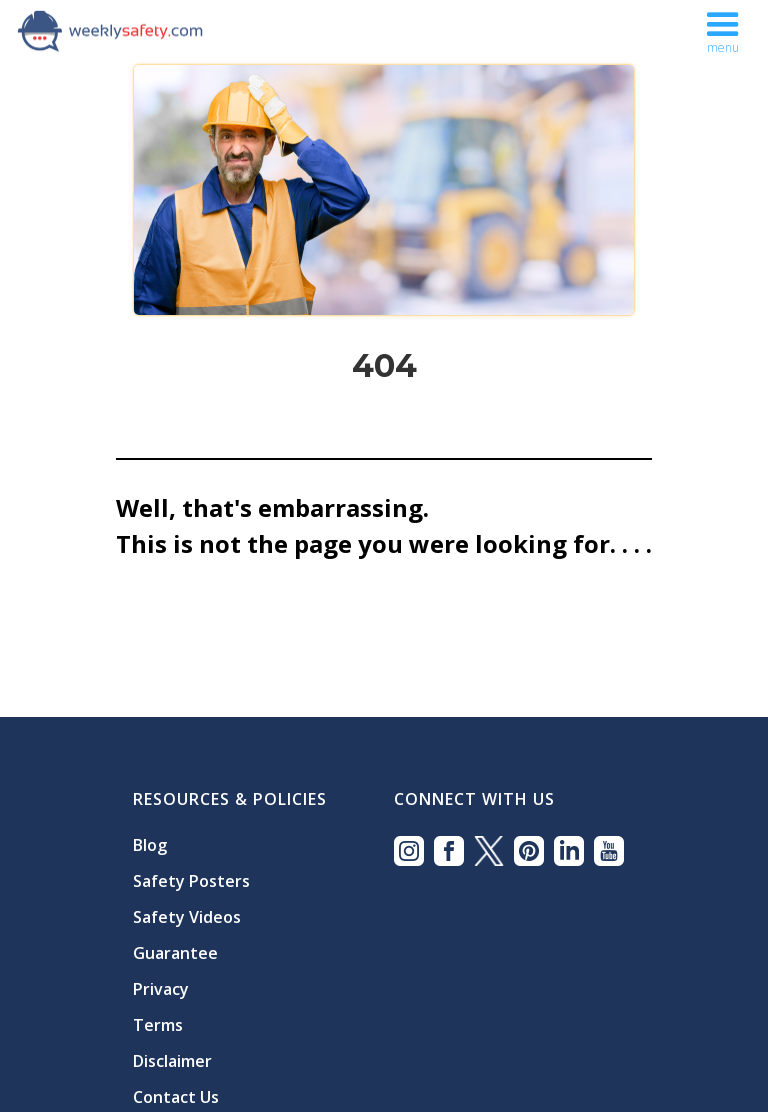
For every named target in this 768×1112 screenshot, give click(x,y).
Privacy (161, 989)
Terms (158, 1025)
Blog (150, 845)
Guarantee (175, 953)
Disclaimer (172, 1061)
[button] (723, 28)
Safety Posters (191, 881)
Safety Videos (187, 917)
